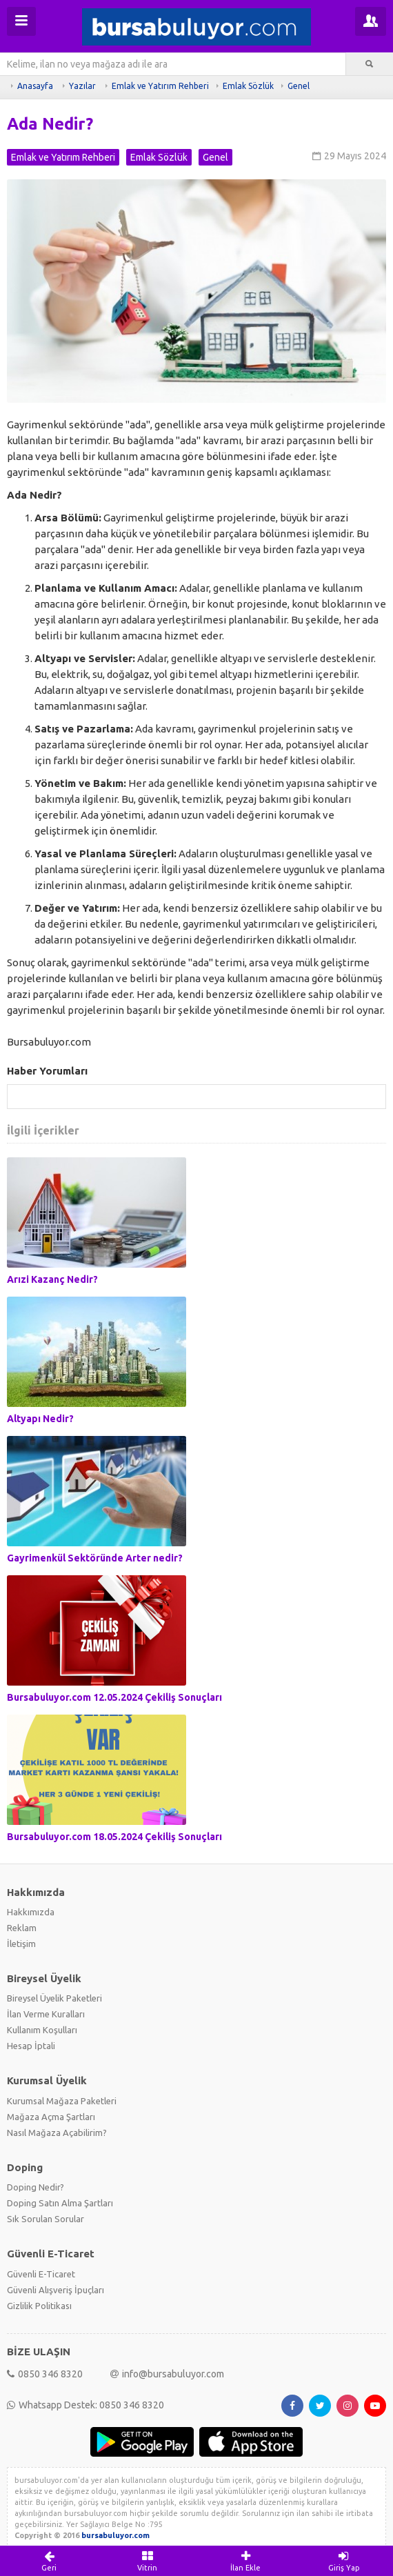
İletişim (21, 1943)
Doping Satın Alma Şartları (60, 2203)
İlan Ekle (245, 2561)
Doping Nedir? (35, 2187)
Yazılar (82, 85)
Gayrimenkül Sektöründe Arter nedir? (95, 1558)
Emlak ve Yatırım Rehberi (160, 85)
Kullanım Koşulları (42, 2030)
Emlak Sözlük (248, 85)
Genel (299, 85)
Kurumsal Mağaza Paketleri (62, 2101)
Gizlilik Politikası (39, 2305)
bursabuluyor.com (115, 2535)
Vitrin (148, 2561)
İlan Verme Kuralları (46, 2014)
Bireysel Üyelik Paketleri (54, 1998)
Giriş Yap (344, 2561)
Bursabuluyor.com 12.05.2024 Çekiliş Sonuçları (114, 1697)
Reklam (22, 1928)
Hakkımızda (30, 1912)
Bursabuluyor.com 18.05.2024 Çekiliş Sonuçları (114, 1836)
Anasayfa (35, 85)
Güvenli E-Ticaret (41, 2274)
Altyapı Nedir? (40, 1418)
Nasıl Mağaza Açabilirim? (57, 2132)
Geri (49, 2561)
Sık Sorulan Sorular (45, 2219)
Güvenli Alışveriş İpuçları (55, 2290)
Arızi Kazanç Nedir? (52, 1279)
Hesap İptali (31, 2045)
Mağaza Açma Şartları (51, 2116)
